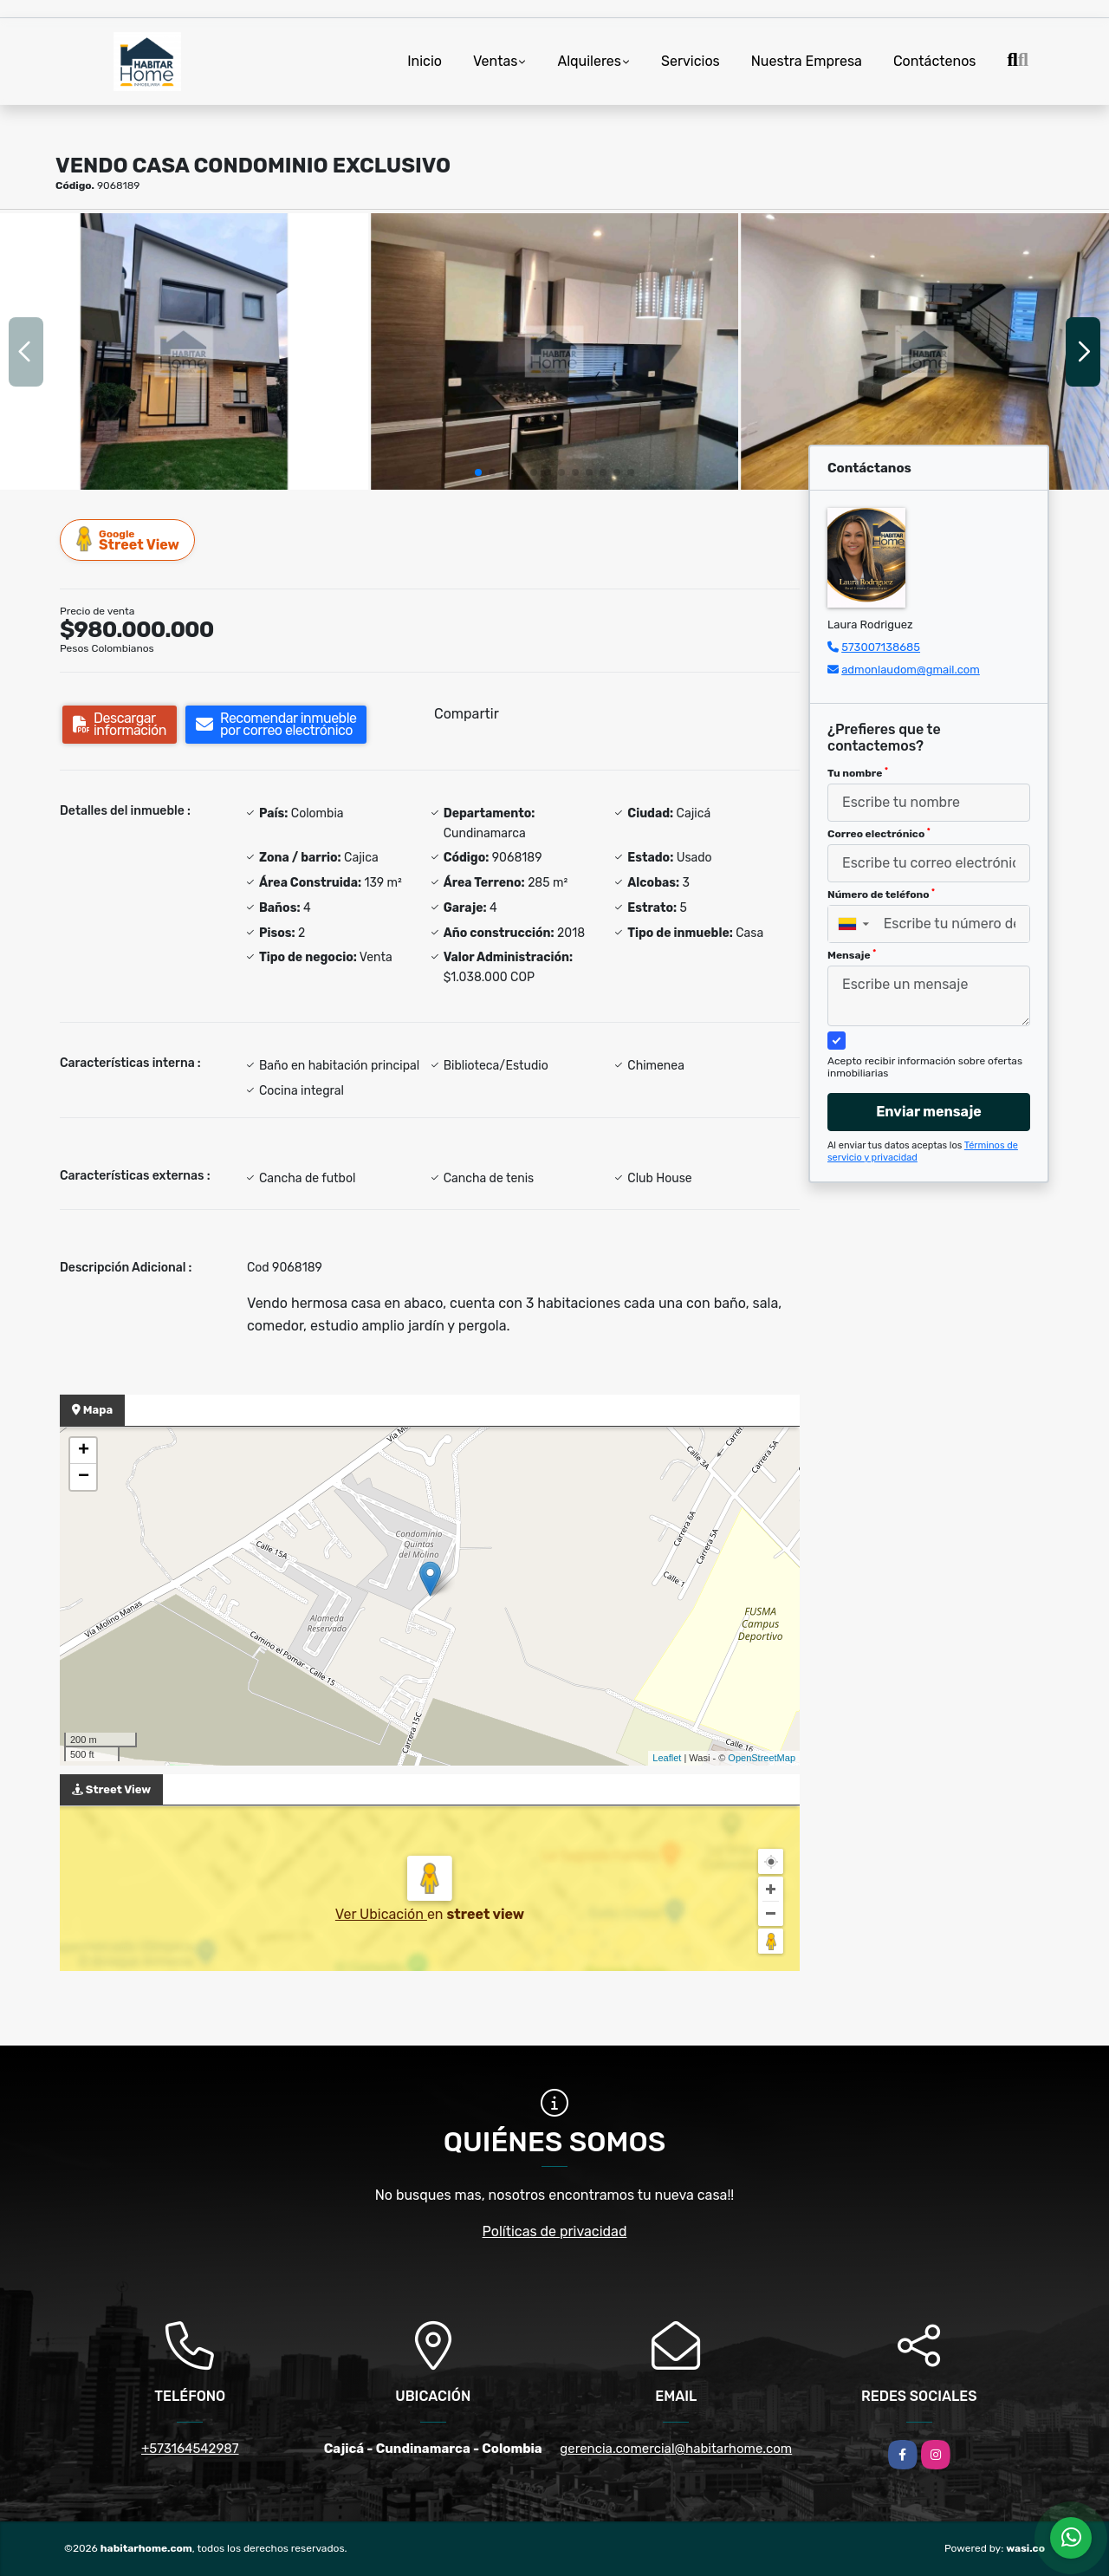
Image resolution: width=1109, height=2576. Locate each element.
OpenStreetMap (761, 1758)
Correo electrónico (879, 834)
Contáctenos (934, 61)
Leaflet (666, 1758)
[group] (184, 351)
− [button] (83, 1477)
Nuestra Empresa (806, 61)
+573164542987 (190, 2448)
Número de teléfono (881, 894)
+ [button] (83, 1451)
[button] (478, 472)
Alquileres (589, 61)
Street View (128, 539)
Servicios (690, 61)
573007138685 (880, 647)
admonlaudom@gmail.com (910, 669)
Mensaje (851, 955)
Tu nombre (857, 773)
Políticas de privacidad (555, 2231)
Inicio (424, 61)
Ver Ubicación (381, 1914)
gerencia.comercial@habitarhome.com (676, 2448)
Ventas (495, 61)
